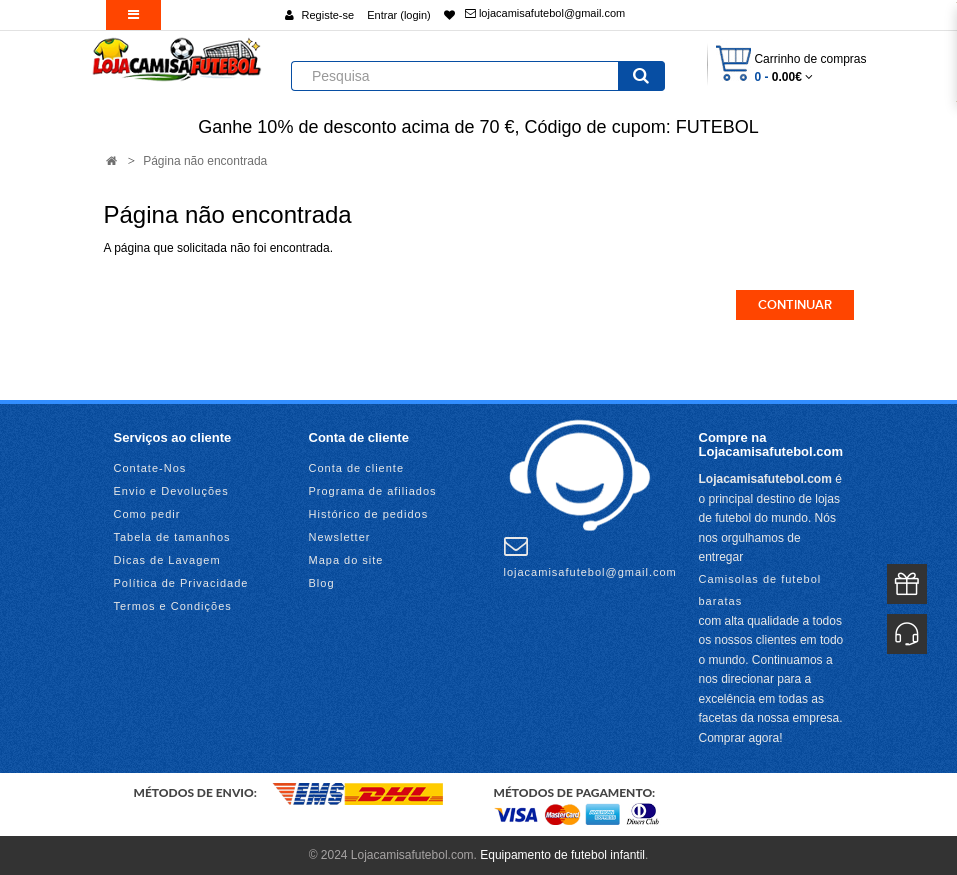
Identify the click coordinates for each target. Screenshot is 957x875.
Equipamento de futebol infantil (562, 855)
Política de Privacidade (181, 583)
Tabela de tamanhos (172, 537)
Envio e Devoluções (171, 491)
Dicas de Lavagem (167, 560)
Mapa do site (346, 560)
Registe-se (328, 15)
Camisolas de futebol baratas (760, 590)
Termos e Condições (173, 606)
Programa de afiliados (373, 491)
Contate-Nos (150, 468)
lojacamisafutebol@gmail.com (545, 13)
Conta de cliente (357, 468)
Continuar (795, 305)
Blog (322, 583)
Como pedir (147, 514)
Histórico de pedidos (369, 514)
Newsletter (340, 537)
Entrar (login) (399, 15)
